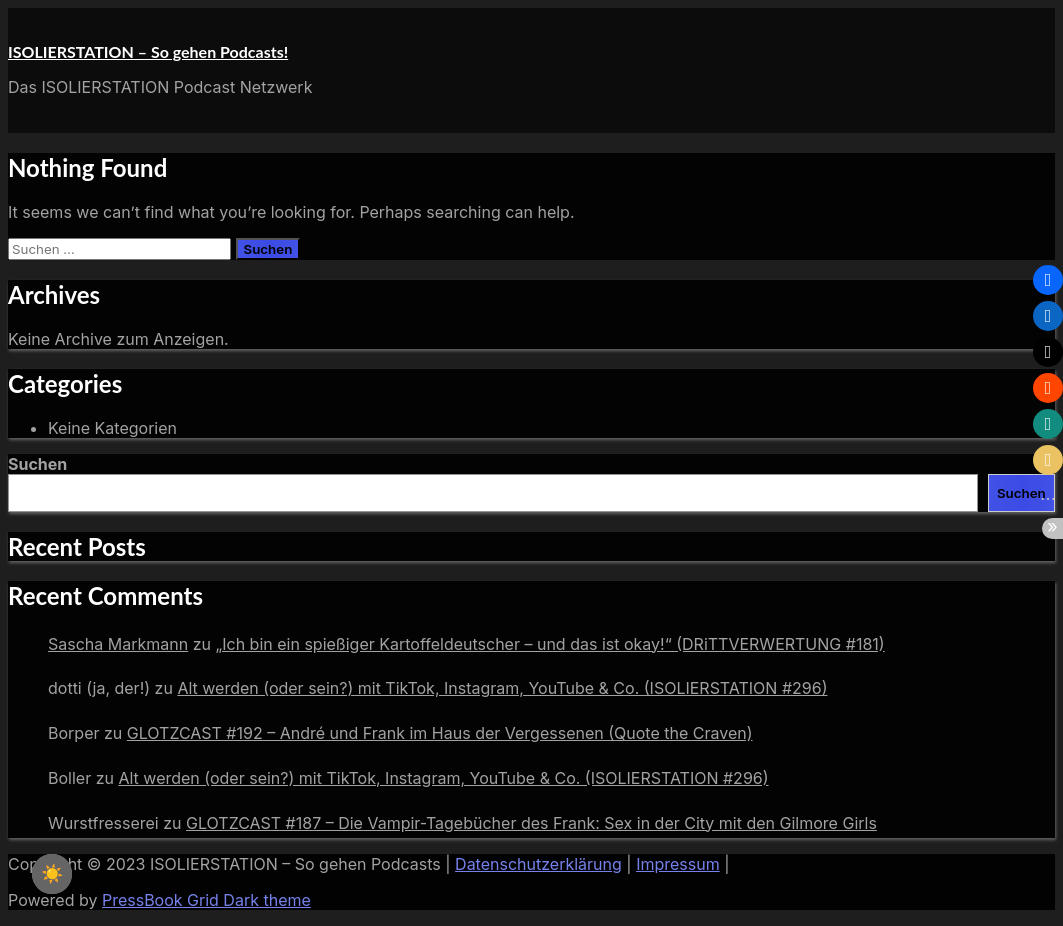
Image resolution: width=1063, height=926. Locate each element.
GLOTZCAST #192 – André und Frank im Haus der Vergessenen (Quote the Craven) (440, 733)
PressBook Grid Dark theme (206, 900)
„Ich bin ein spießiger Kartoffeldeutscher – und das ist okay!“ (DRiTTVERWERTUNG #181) (549, 644)
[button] (1048, 280)
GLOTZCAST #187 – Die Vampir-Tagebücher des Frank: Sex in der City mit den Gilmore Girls (531, 823)
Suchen (37, 464)
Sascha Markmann (118, 644)
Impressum (678, 864)
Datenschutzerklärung (538, 864)
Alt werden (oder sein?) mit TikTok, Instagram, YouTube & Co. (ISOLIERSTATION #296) (502, 688)
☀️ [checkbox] (52, 874)
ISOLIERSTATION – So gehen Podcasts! (148, 51)
